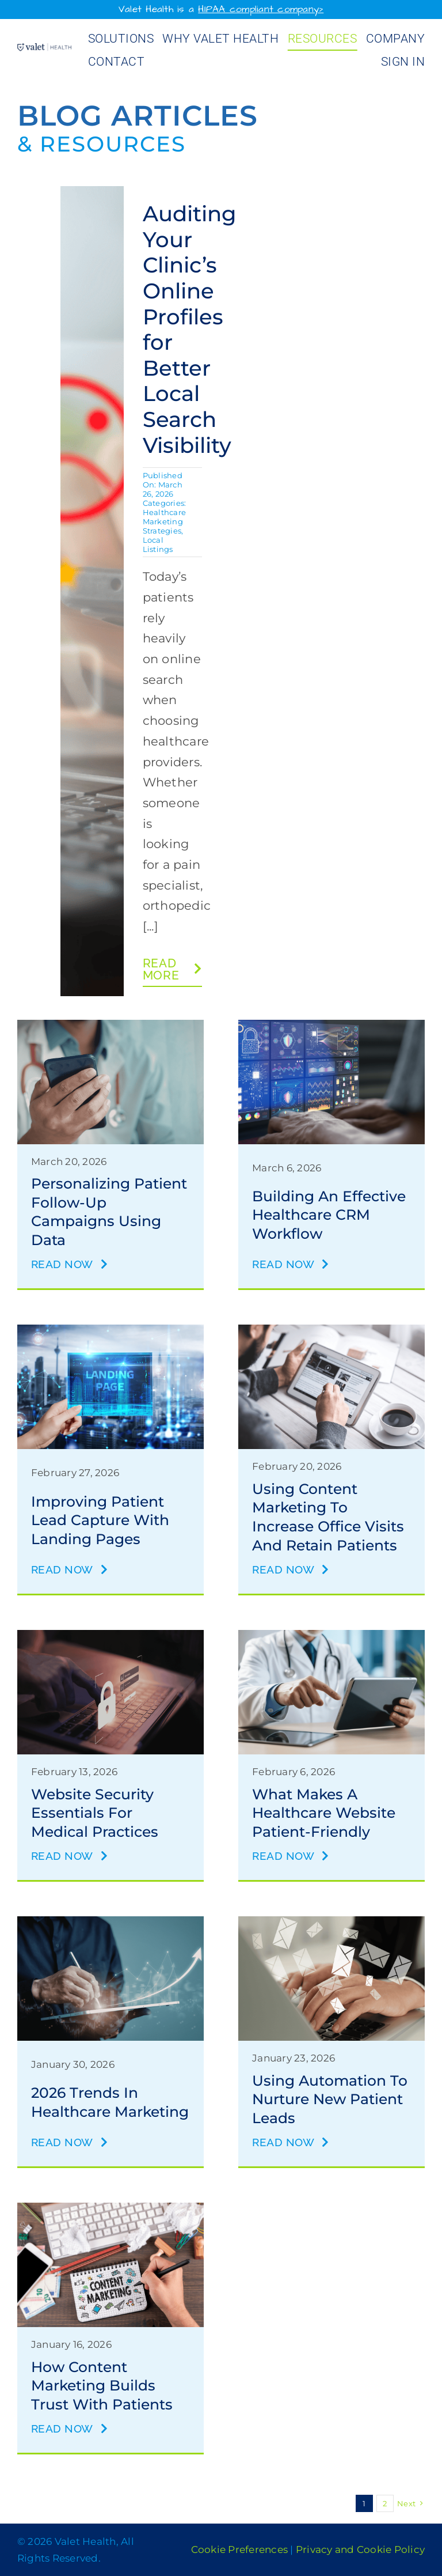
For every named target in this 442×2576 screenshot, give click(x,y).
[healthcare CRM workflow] (331, 1026)
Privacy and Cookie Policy (360, 2549)
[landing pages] (110, 1330)
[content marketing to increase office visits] (331, 1330)
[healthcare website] (331, 1636)
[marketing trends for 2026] (110, 1922)
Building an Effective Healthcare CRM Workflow (329, 1214)
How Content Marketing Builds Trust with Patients (102, 2385)
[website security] (110, 1636)
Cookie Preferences (239, 2549)
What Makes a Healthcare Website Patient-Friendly (323, 1813)
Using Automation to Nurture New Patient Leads (329, 2099)
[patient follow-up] (110, 1026)
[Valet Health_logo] (44, 49)
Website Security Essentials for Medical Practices (94, 1813)
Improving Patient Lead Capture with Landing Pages (100, 1520)
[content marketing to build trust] (110, 2208)
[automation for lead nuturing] (331, 1922)
